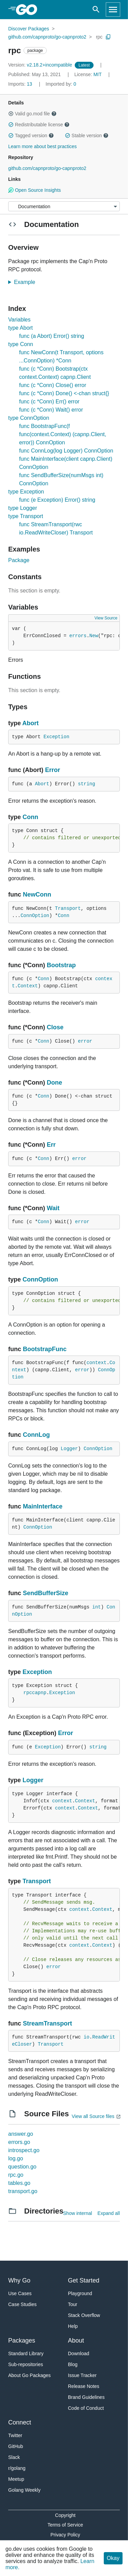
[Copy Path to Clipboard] (108, 37)
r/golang (17, 2468)
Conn (30, 817)
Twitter (15, 2435)
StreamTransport (47, 2023)
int (96, 1607)
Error (52, 770)
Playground (80, 2293)
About (76, 2340)
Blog (72, 2364)
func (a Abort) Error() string (51, 336)
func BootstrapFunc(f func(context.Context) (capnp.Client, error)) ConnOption (62, 434)
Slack (14, 2457)
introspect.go (24, 2150)
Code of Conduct (86, 2408)
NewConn (37, 894)
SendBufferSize (45, 1593)
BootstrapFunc (45, 1349)
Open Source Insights (34, 190)
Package (18, 560)
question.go (22, 2167)
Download (78, 2353)
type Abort (20, 328)
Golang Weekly (24, 2490)
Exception (56, 737)
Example (27, 282)
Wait (53, 1208)
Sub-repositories (25, 2364)
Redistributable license (39, 124)
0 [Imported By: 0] (61, 84)
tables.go (19, 2183)
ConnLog (36, 1434)
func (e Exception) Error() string (57, 500)
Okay (113, 2558)
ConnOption (34, 915)
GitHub (15, 2446)
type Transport (25, 516)
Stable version (87, 135)
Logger (69, 1448)
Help (73, 2326)
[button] (11, 113)
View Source (106, 618)
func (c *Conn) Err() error (49, 401)
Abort (30, 723)
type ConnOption (28, 418)
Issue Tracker (82, 2375)
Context (28, 986)
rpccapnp (35, 1692)
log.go (15, 2158)
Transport (68, 908)
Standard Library (26, 2353)
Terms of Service (65, 2525)
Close (55, 1027)
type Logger (22, 508)
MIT (98, 74)
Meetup (16, 2479)
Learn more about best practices (42, 146)
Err (51, 1144)
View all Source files (93, 2116)
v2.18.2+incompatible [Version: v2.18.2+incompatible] (40, 65)
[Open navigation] (113, 9)
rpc (99, 37)
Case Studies (22, 2304)
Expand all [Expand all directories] (109, 2213)
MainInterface (42, 1506)
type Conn (20, 344)
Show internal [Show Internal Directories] (77, 2213)
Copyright (65, 2515)
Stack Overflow (84, 2315)
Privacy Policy (65, 2534)
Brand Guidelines (86, 2397)
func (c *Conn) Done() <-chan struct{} (64, 393)
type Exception (26, 492)
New (93, 636)
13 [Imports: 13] (20, 84)
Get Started (83, 2280)
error (85, 1041)
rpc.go (15, 2175)
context (96, 1362)
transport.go (22, 2191)
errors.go (19, 2142)
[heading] (28, 9)
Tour (72, 2304)
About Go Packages (29, 2375)
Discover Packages (28, 28)
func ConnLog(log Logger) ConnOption (66, 451)
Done (54, 1082)
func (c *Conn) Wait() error (51, 410)
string (86, 784)
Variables (19, 320)
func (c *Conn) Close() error (52, 385)
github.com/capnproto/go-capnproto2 (47, 37)
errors (77, 636)
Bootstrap (61, 965)
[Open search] (96, 9)
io (86, 2037)
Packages (21, 2340)
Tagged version (31, 135)
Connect (19, 2422)
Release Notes (83, 2386)
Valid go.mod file (32, 113)
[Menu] (64, 206)
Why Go (19, 2280)
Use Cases (19, 2293)
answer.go (20, 2134)
